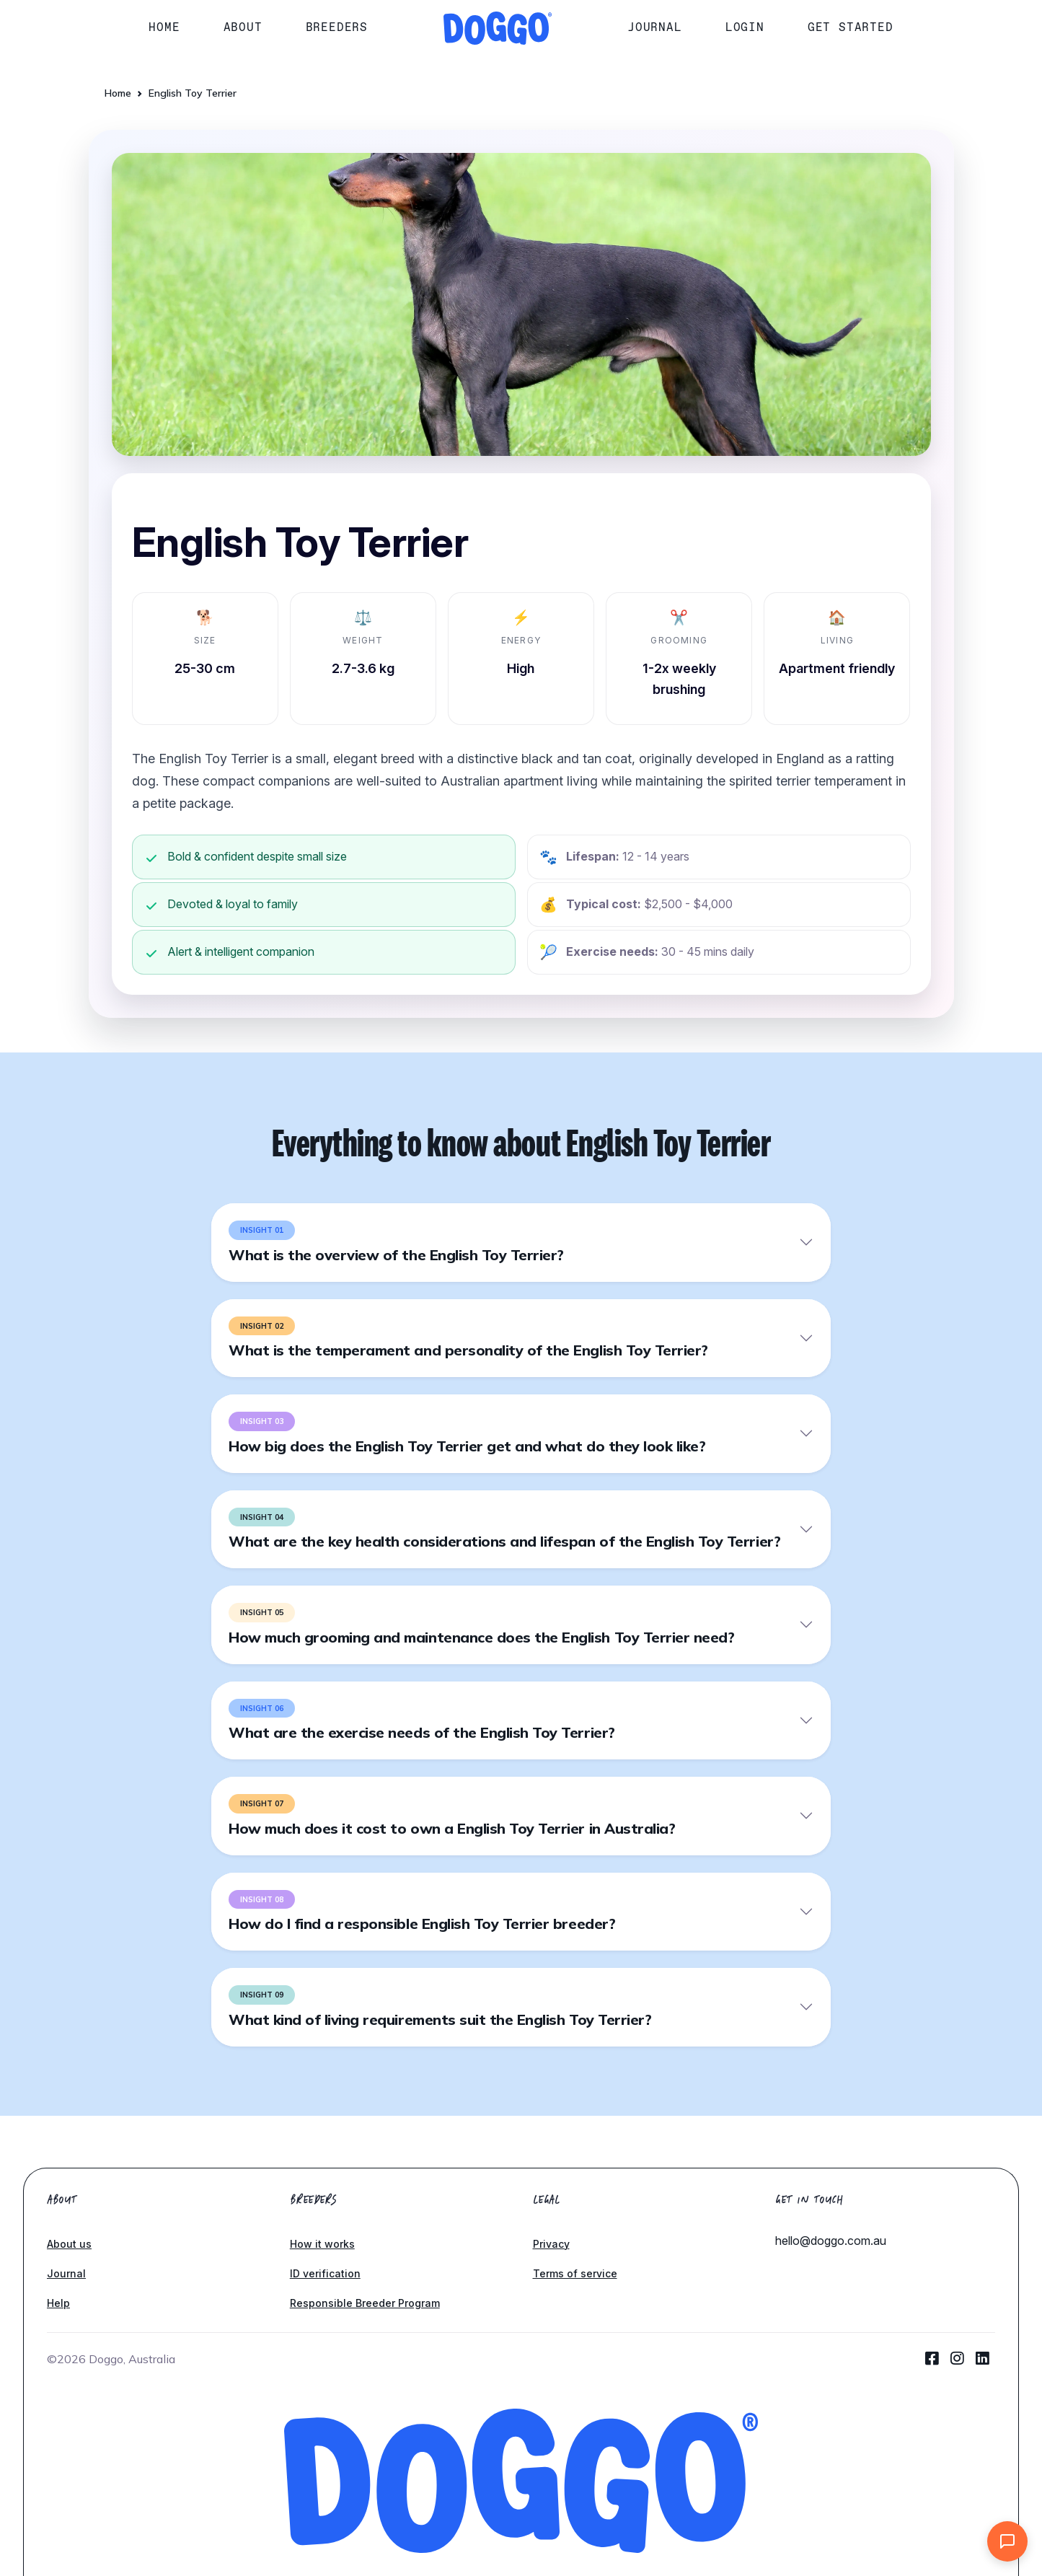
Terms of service (575, 2273)
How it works (322, 2244)
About (243, 27)
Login (744, 27)
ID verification (325, 2273)
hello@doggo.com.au (830, 2240)
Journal (654, 27)
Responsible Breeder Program (365, 2303)
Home (164, 27)
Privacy (551, 2244)
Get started (850, 27)
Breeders (337, 27)
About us (69, 2244)
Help (58, 2303)
